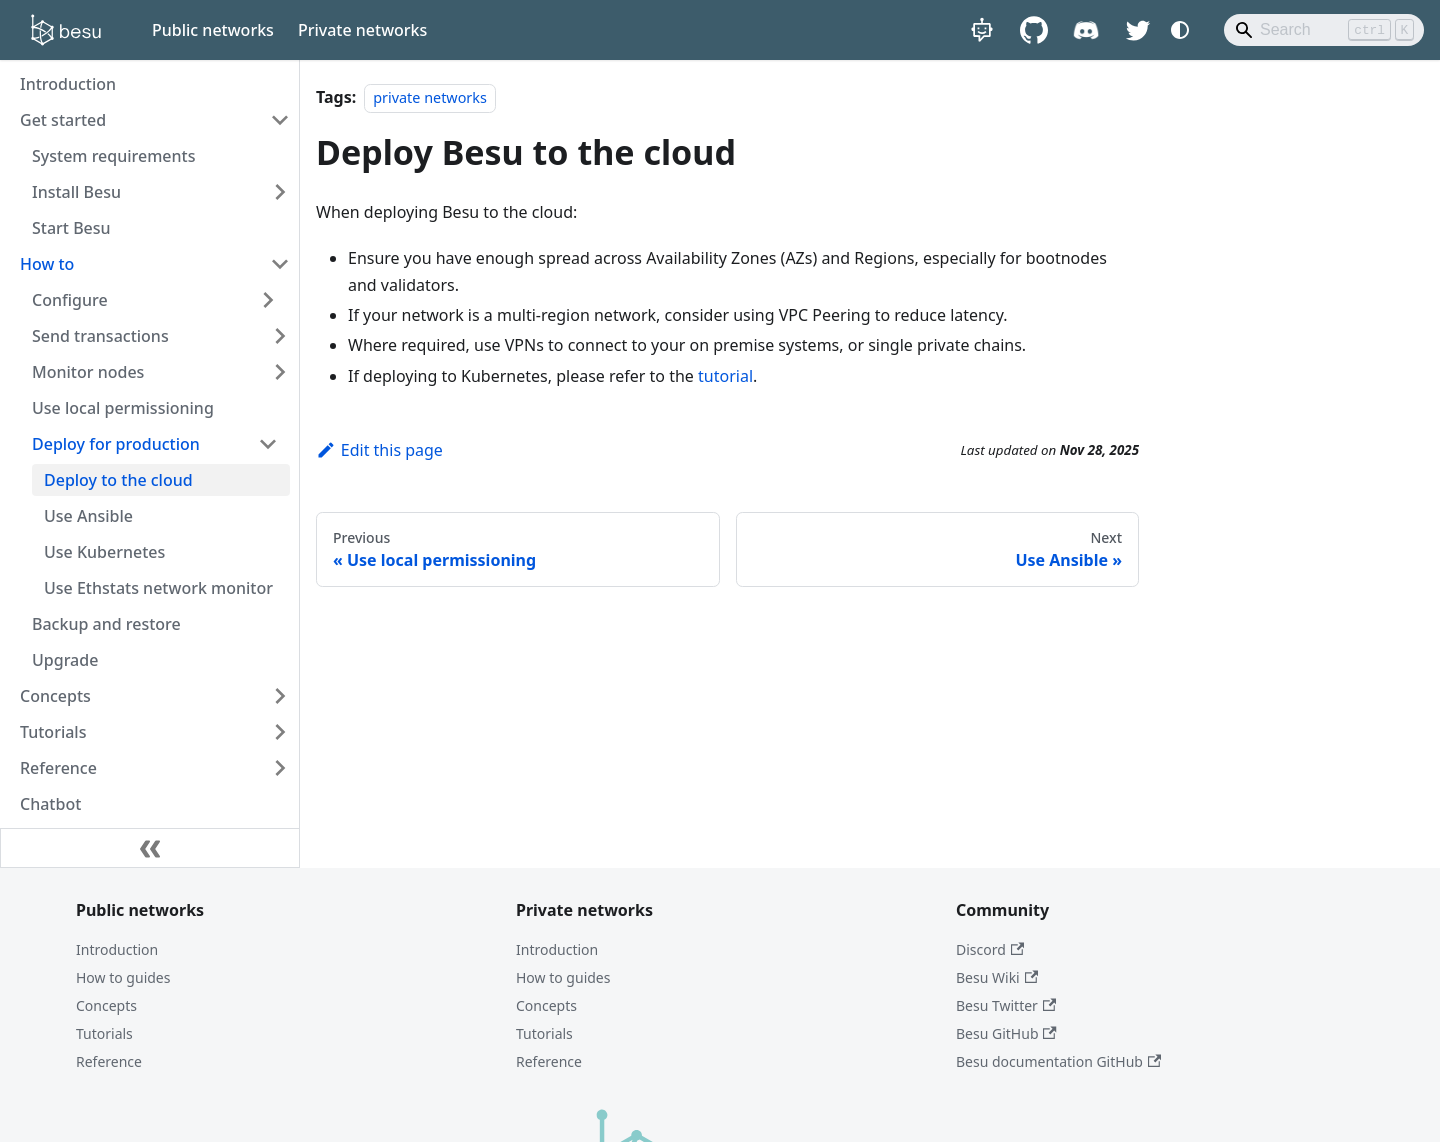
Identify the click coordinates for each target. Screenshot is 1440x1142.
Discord (990, 949)
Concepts (106, 1005)
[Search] (1324, 30)
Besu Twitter (1006, 1005)
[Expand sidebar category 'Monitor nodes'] (280, 372)
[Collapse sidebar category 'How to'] (280, 264)
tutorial (725, 376)
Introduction (117, 949)
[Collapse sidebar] (150, 848)
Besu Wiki (997, 977)
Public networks (213, 30)
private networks (430, 97)
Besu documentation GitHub (1058, 1061)
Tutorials (104, 1033)
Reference (109, 1061)
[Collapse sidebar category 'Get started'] (280, 120)
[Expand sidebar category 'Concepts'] (280, 696)
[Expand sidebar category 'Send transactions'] (280, 336)
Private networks (362, 30)
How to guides (123, 977)
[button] (155, 300)
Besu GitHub (1006, 1033)
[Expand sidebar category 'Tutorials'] (280, 732)
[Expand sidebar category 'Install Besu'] (280, 192)
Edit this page (379, 450)
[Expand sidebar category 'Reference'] (280, 768)
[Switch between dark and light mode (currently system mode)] (1180, 30)
